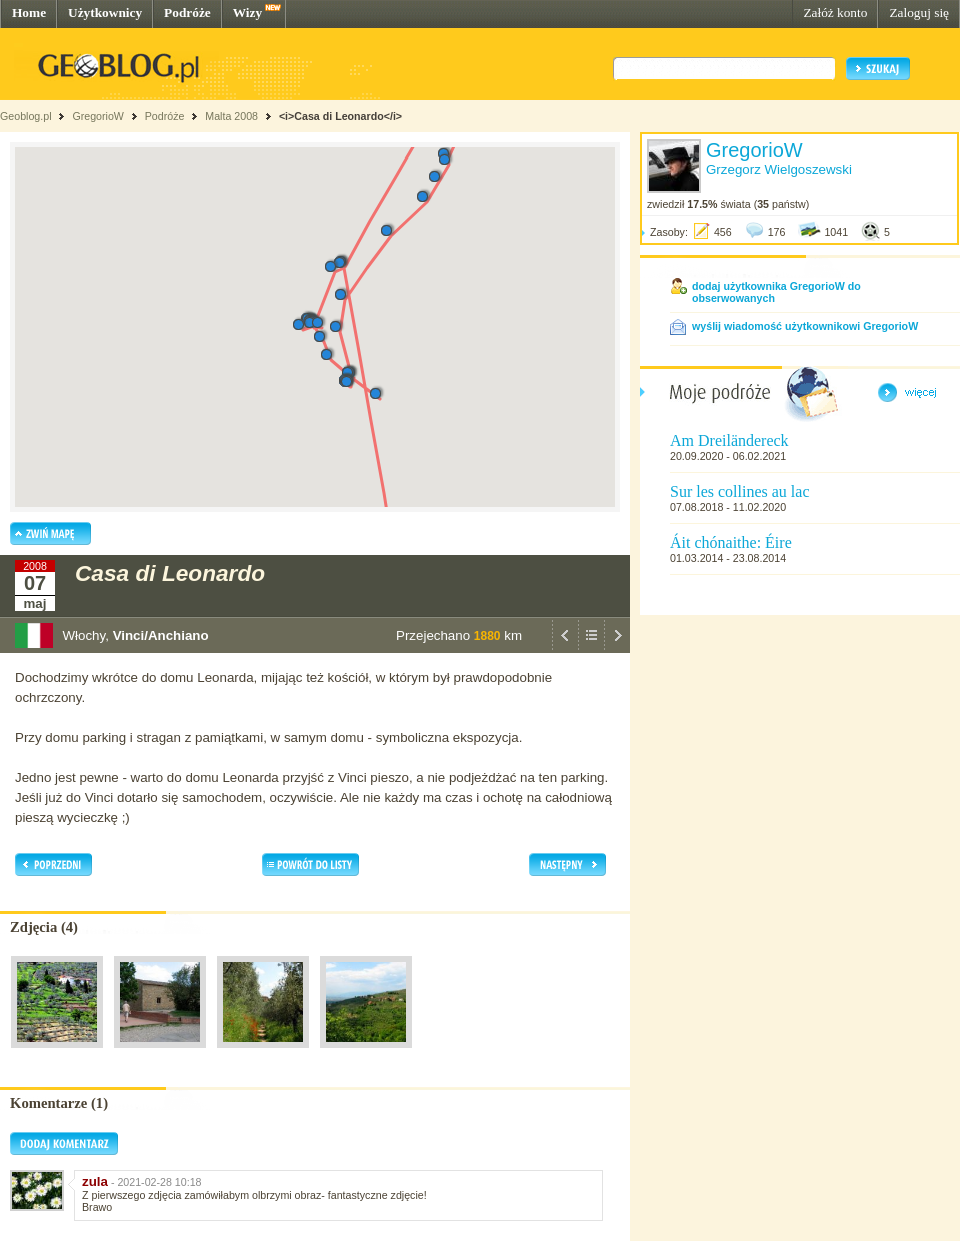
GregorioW (98, 116)
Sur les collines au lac (740, 491)
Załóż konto (835, 12)
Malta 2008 (231, 116)
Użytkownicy (105, 12)
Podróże (187, 12)
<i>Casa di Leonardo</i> (340, 116)
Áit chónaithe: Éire (731, 542)
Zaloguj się (919, 12)
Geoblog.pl (26, 116)
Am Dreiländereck (729, 440)
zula (95, 1181)
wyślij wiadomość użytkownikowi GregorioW (805, 326)
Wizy (247, 12)
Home (29, 12)
